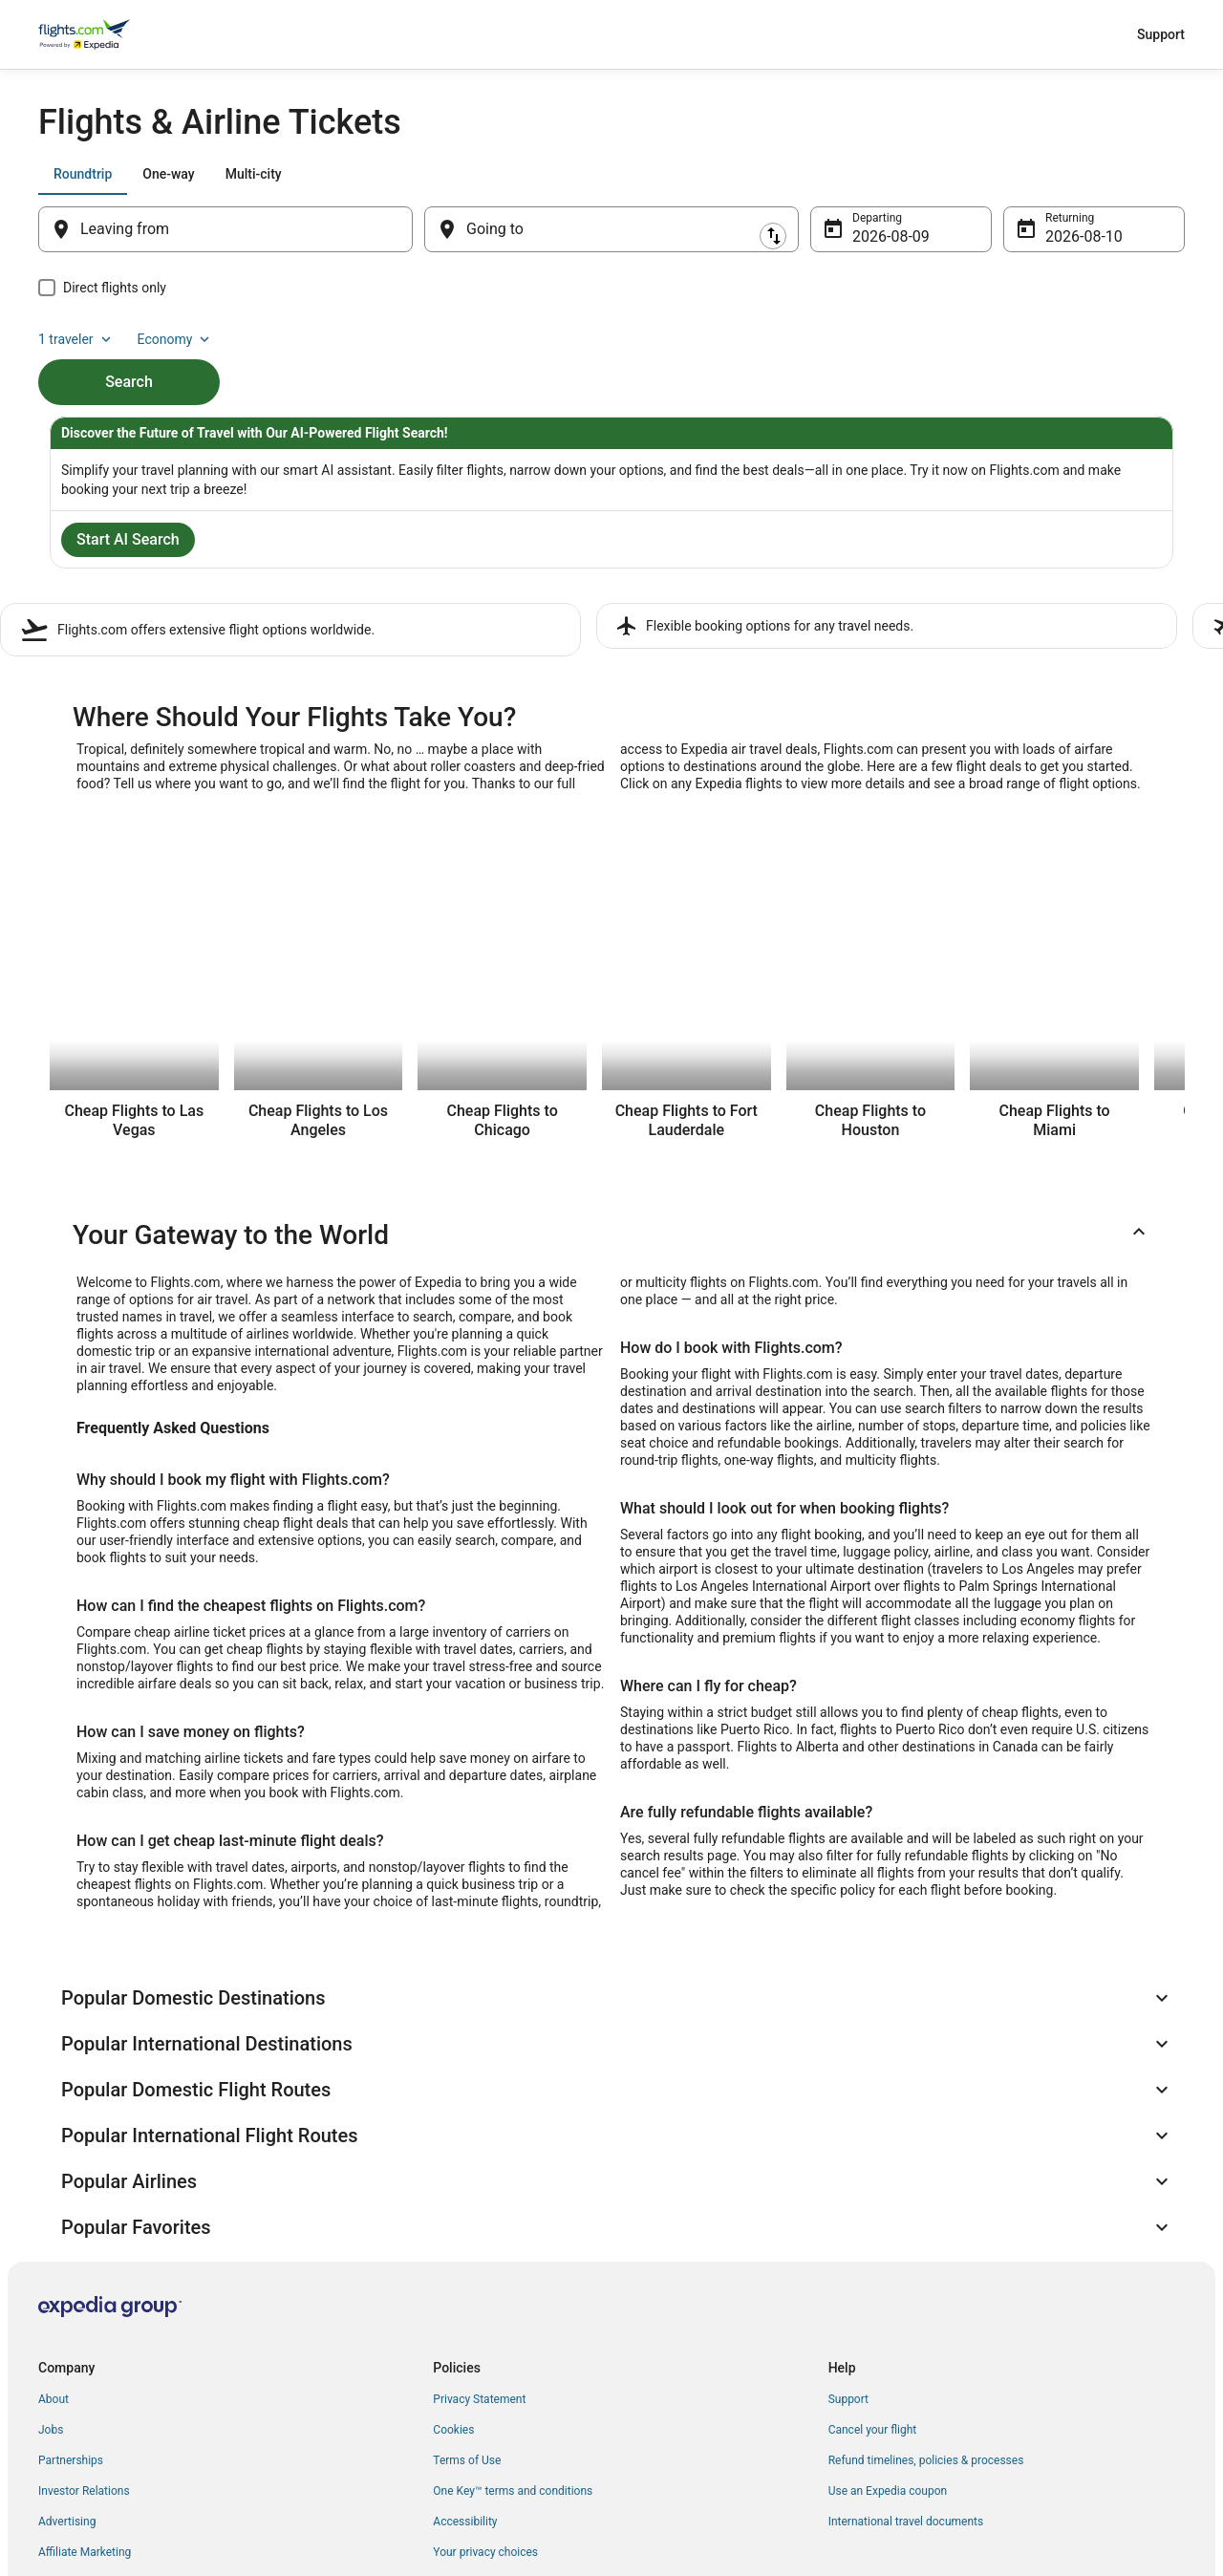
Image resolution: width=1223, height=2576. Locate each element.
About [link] (53, 2258)
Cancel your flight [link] (872, 2288)
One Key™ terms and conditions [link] (512, 2349)
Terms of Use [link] (467, 2319)
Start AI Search (128, 543)
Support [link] (848, 2258)
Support (1161, 34)
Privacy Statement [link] (479, 2258)
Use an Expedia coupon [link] (887, 2349)
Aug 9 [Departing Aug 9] (871, 236)
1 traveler (1025, 173)
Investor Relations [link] (84, 2349)
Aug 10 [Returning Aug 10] (1069, 236)
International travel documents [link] (905, 2380)
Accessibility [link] (465, 2380)
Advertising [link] (67, 2380)
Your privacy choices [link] (485, 2410)
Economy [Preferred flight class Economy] (1123, 173)
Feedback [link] (63, 2441)
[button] (611, 1231)
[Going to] (611, 229)
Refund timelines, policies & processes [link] (926, 2319)
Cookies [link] (453, 2288)
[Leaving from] (225, 229)
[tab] (82, 174)
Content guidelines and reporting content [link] (536, 2441)
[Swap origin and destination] (422, 229)
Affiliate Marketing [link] (84, 2410)
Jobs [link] (50, 2288)
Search (129, 349)
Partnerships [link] (70, 2319)
